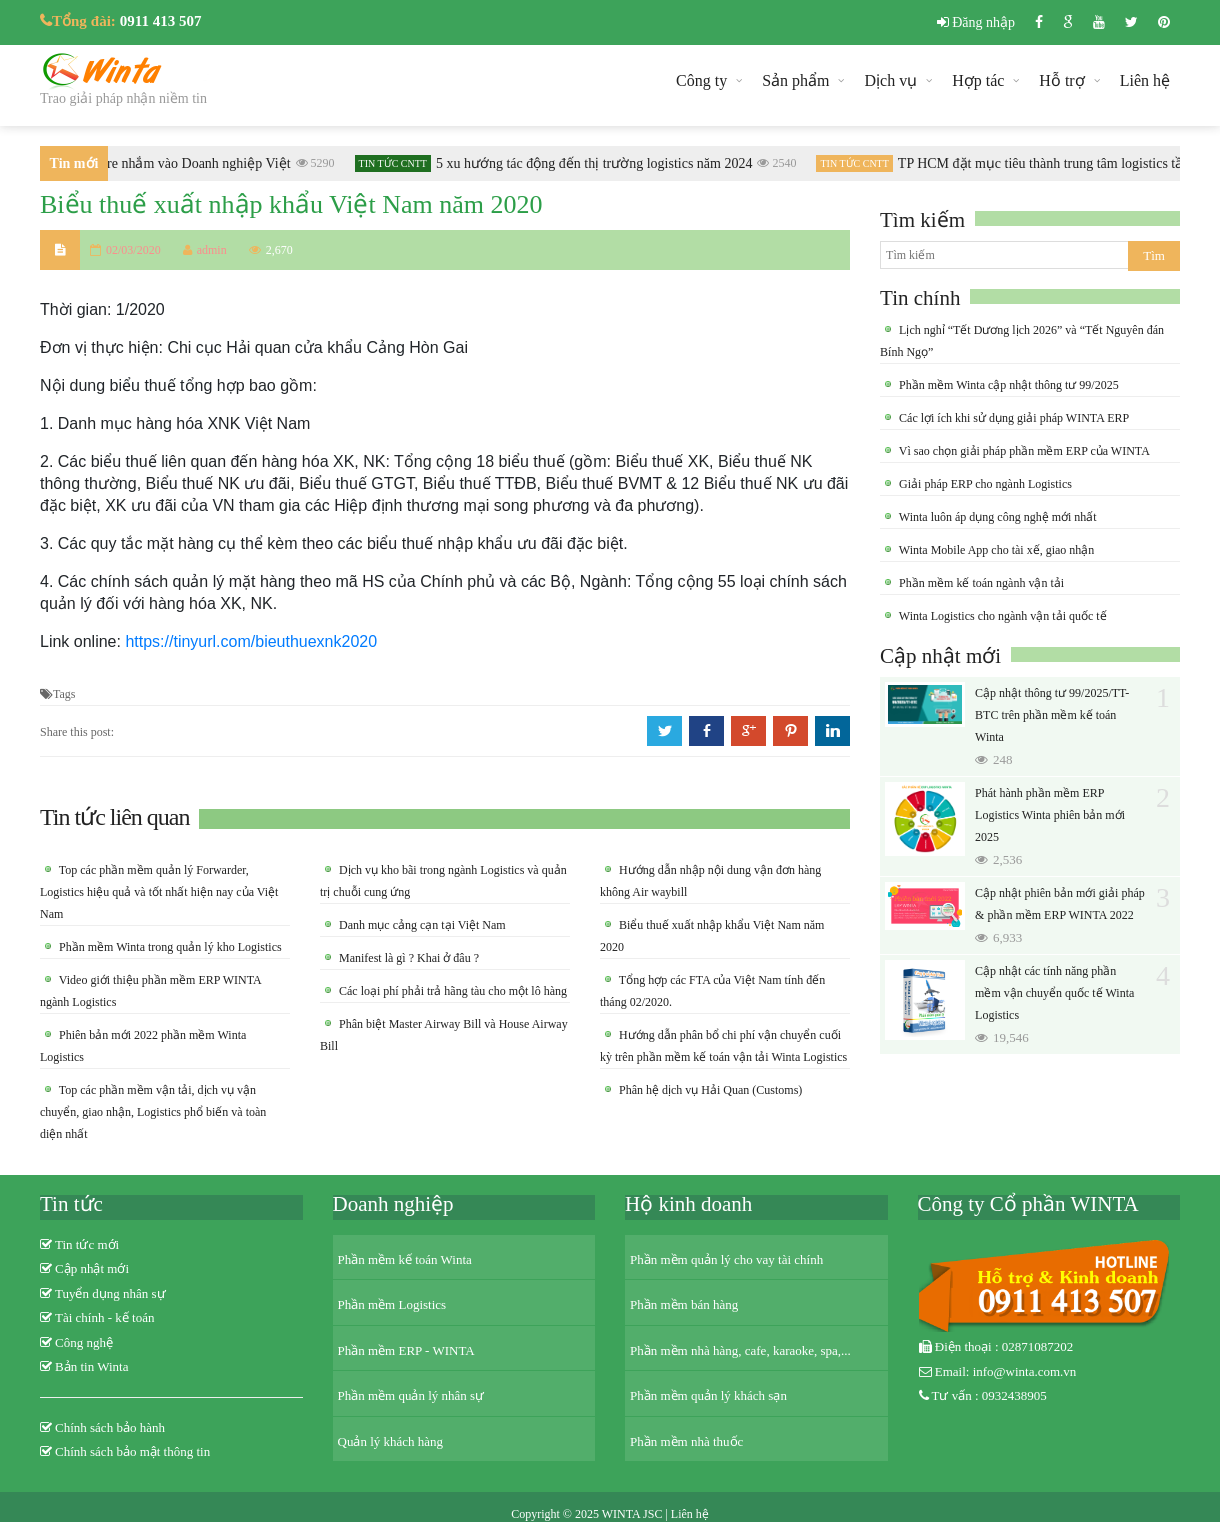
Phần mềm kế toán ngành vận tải (980, 583)
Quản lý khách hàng (391, 1441)
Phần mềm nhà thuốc (686, 1441)
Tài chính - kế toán (104, 1317)
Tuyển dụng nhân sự (110, 1293)
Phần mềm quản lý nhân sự (411, 1395)
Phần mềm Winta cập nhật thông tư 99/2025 (1007, 385)
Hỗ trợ (1061, 80)
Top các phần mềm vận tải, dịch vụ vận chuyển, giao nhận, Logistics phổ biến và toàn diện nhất (153, 1112)
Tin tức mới (87, 1244)
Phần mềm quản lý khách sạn (708, 1395)
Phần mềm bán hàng (684, 1304)
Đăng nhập (976, 22)
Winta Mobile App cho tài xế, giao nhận (995, 550)
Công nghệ (84, 1342)
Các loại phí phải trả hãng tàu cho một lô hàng (451, 991)
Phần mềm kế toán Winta (405, 1259)
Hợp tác (978, 80)
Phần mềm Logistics (392, 1304)
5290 (320, 163)
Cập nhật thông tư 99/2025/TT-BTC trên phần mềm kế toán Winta (1052, 715)
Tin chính (920, 298)
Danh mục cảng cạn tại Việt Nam (421, 925)
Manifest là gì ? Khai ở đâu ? (407, 958)
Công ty (701, 80)
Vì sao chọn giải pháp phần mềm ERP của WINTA (1023, 451)
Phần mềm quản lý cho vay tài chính (726, 1259)
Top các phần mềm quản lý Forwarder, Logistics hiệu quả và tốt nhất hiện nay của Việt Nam (159, 892)
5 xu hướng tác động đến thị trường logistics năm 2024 (599, 163)
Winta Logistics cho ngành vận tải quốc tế (1001, 616)
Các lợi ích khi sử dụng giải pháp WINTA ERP (1012, 418)
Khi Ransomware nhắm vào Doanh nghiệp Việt (160, 163)
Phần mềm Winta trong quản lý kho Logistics (169, 947)
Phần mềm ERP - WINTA (406, 1350)
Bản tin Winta (91, 1366)
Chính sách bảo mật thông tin (132, 1451)
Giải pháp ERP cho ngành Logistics (984, 484)
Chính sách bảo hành (110, 1427)
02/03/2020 (133, 250)
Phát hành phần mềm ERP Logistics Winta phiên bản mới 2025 (1050, 815)
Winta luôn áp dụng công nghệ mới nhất (996, 517)
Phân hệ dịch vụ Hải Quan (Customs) (709, 1090)
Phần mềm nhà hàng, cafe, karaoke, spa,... (740, 1350)
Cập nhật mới (940, 656)
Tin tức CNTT (398, 163)
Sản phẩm (795, 80)
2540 (781, 163)
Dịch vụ (890, 80)
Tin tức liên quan (114, 817)
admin (205, 250)
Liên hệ (1145, 80)
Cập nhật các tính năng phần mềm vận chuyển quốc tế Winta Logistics (1054, 993)
